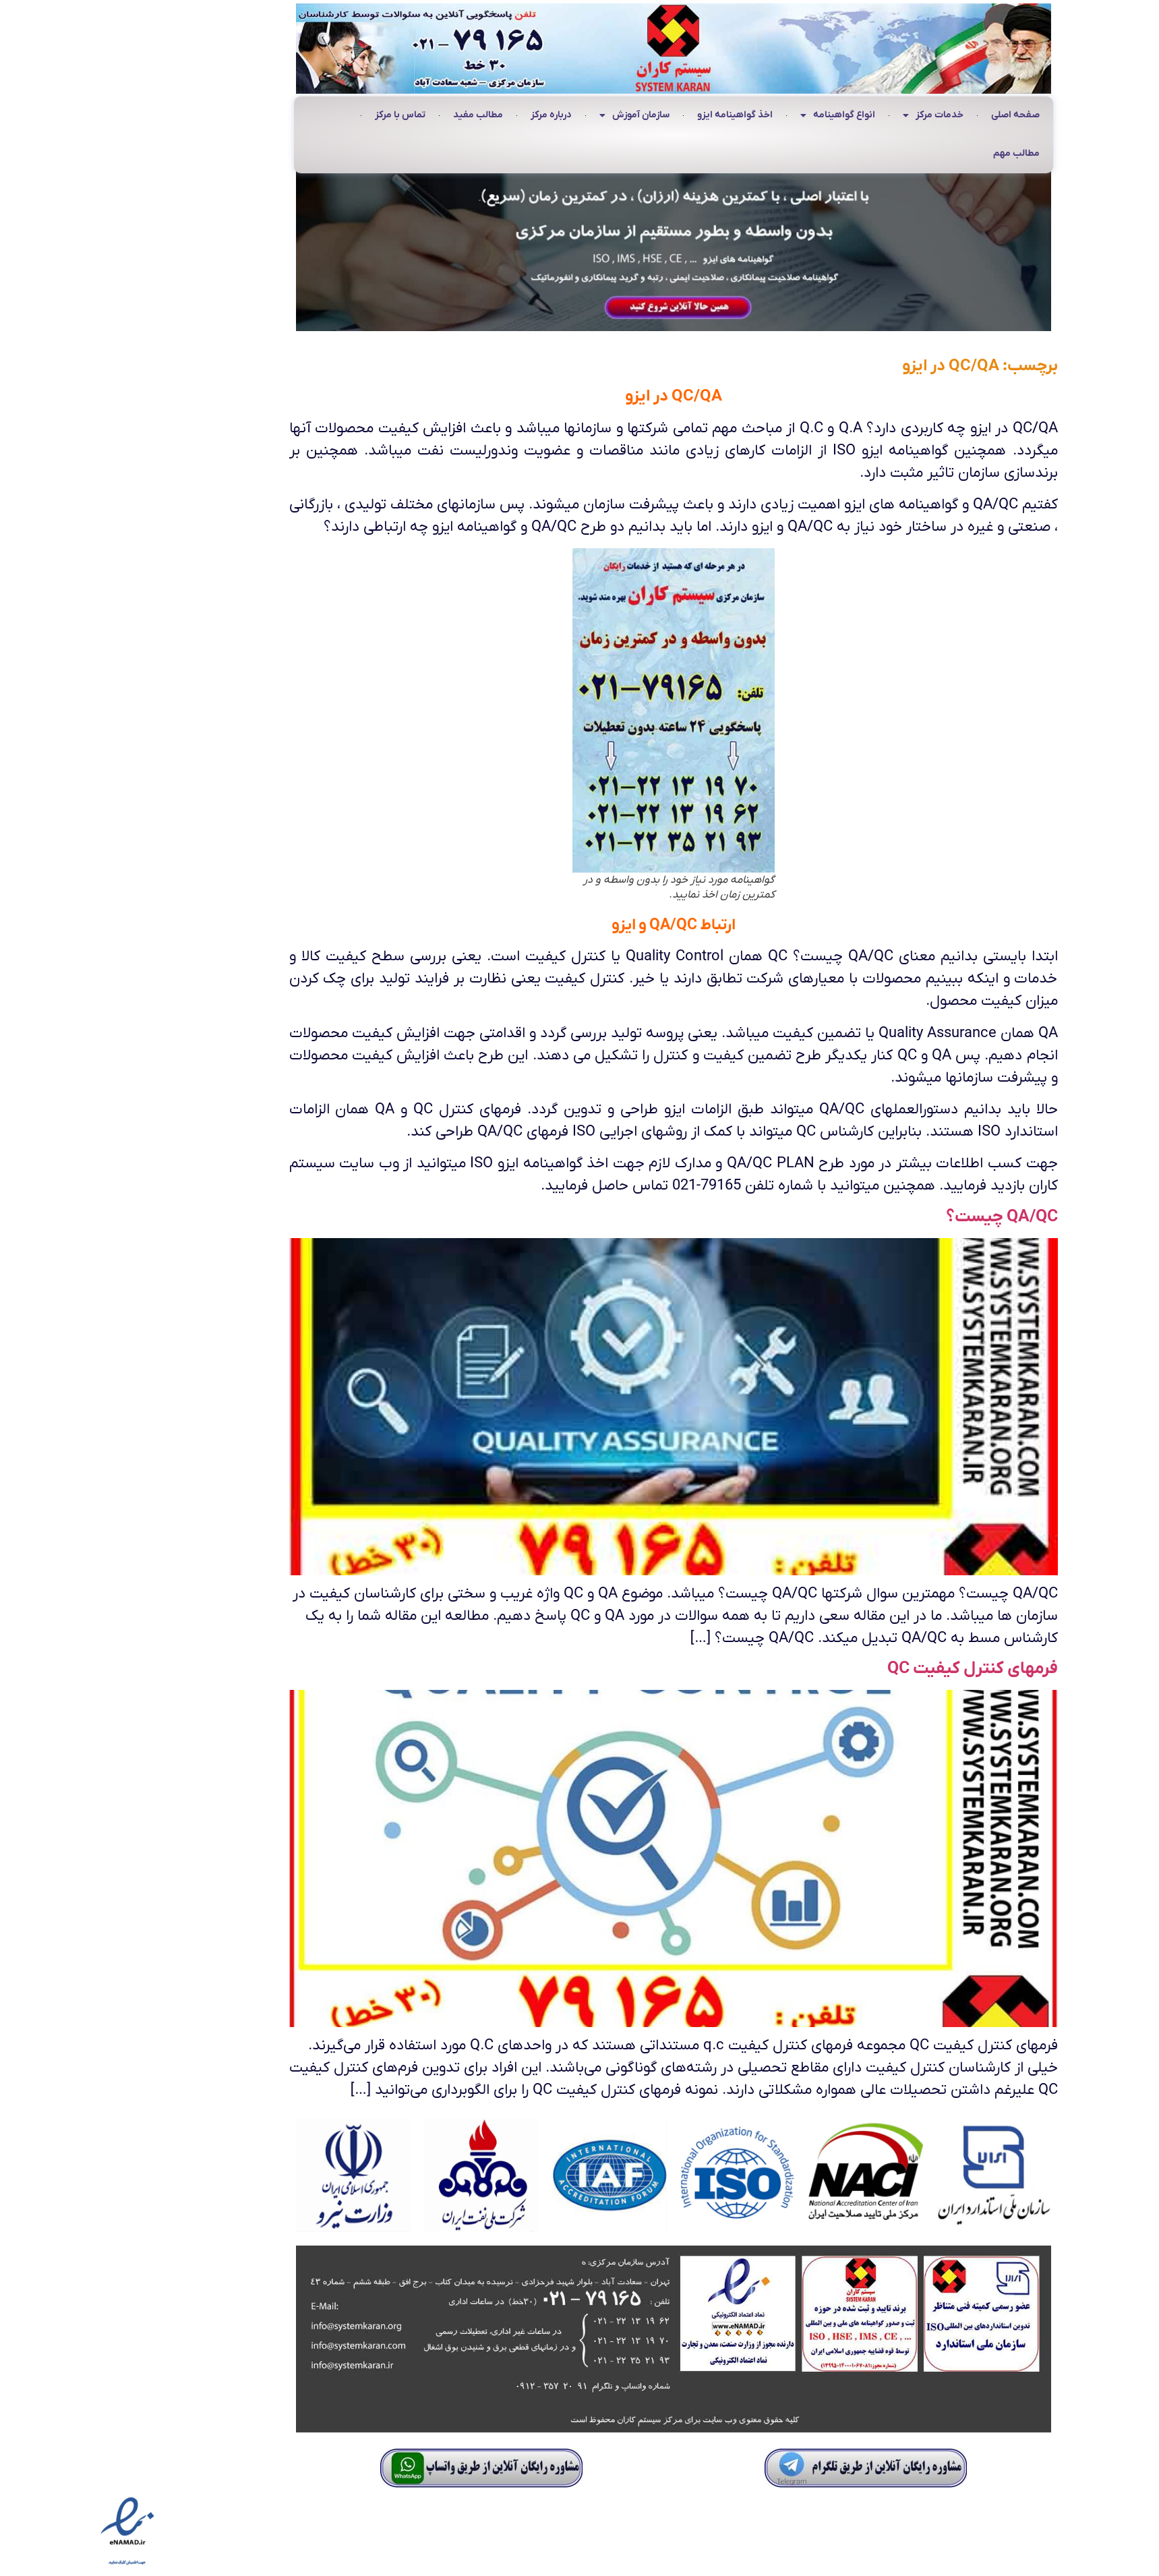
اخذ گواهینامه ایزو (641, 115)
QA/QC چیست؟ (908, 1217)
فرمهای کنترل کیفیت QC (879, 1669)
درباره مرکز (457, 115)
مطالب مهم (922, 153)
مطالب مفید (384, 115)
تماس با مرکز (306, 115)
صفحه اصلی (921, 115)
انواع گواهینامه (744, 116)
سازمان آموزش (541, 116)
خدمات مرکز (839, 116)
